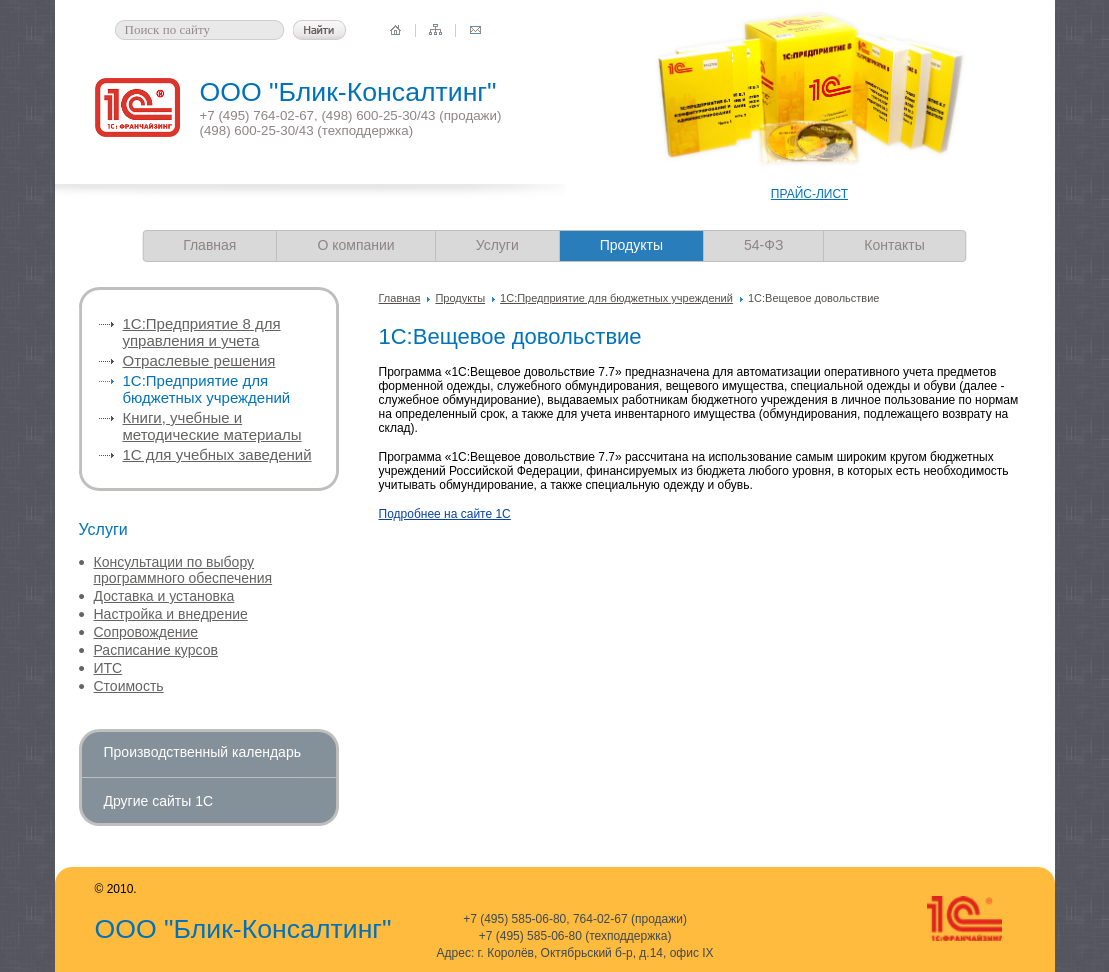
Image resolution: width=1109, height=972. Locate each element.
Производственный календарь (202, 752)
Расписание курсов (156, 650)
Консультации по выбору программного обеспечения (183, 570)
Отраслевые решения (199, 360)
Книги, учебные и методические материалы (212, 426)
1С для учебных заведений (217, 454)
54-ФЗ (763, 245)
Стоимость (129, 686)
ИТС (108, 668)
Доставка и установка (164, 596)
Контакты (894, 245)
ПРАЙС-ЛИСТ (809, 194)
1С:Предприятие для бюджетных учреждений (616, 298)
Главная (209, 245)
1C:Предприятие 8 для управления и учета (202, 332)
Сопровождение (146, 632)
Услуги (497, 245)
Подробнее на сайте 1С (445, 514)
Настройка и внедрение (171, 614)
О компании (355, 245)
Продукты (460, 298)
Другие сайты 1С (159, 801)
